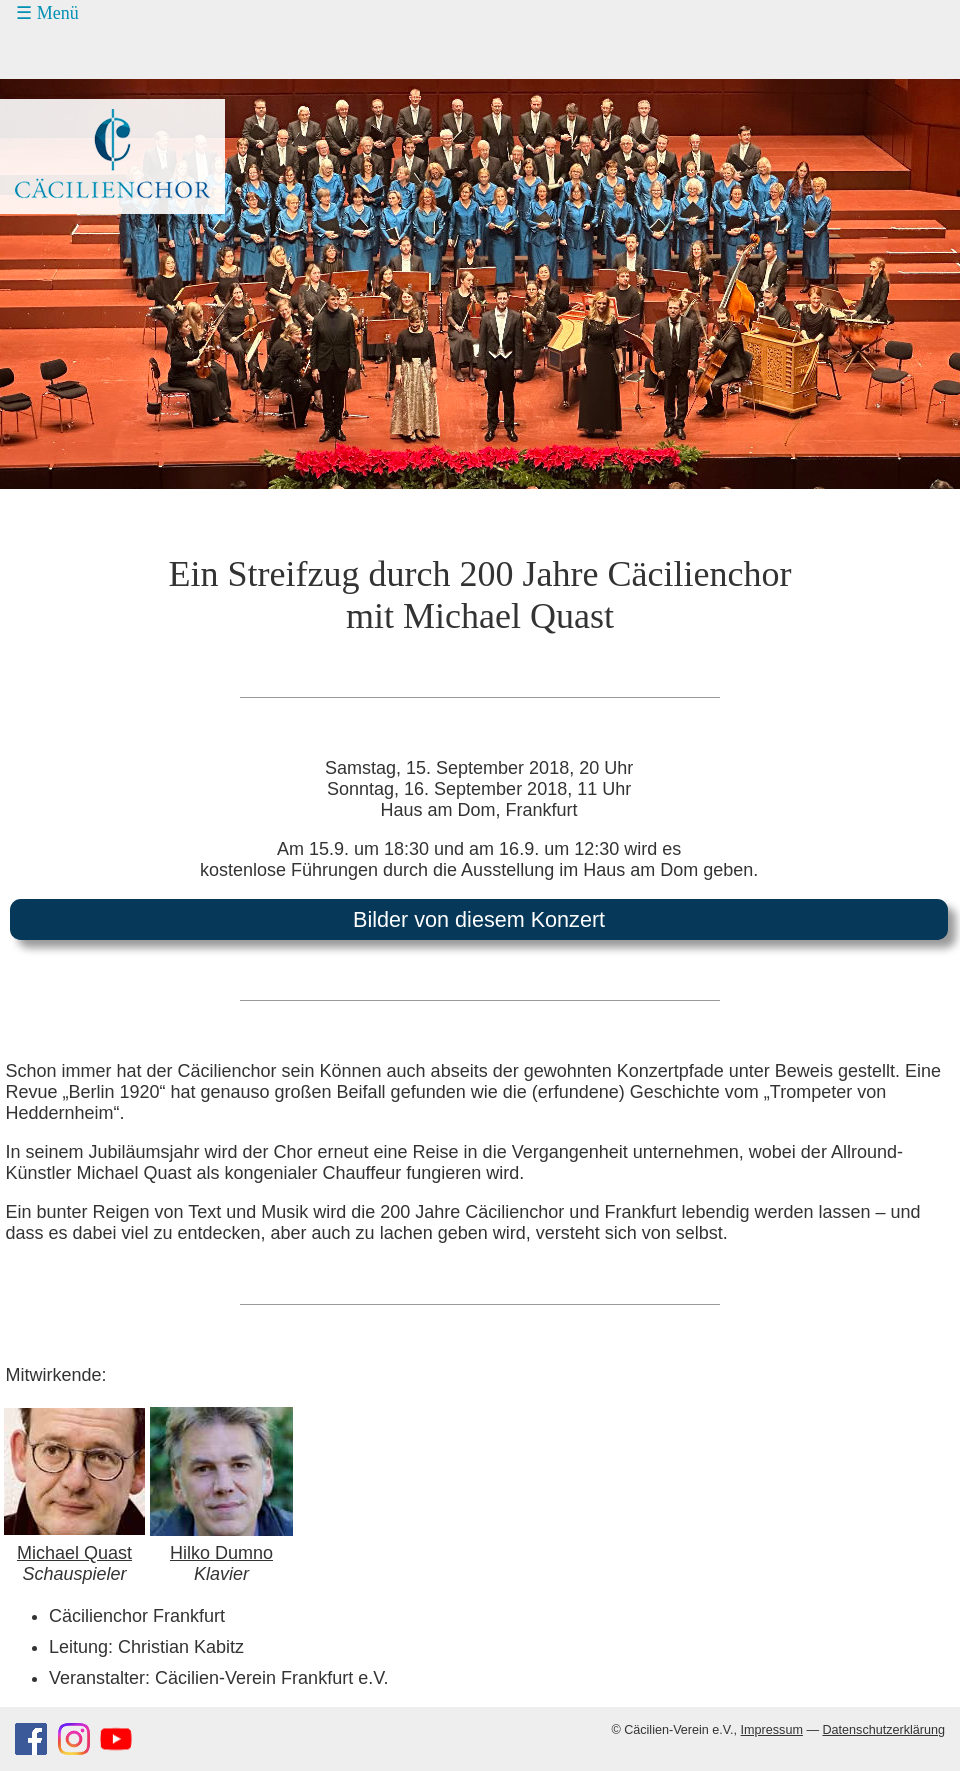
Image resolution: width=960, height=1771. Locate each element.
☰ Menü (47, 13)
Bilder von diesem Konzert (479, 919)
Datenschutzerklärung (883, 1730)
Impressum (772, 1730)
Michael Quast (74, 1553)
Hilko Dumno (221, 1553)
